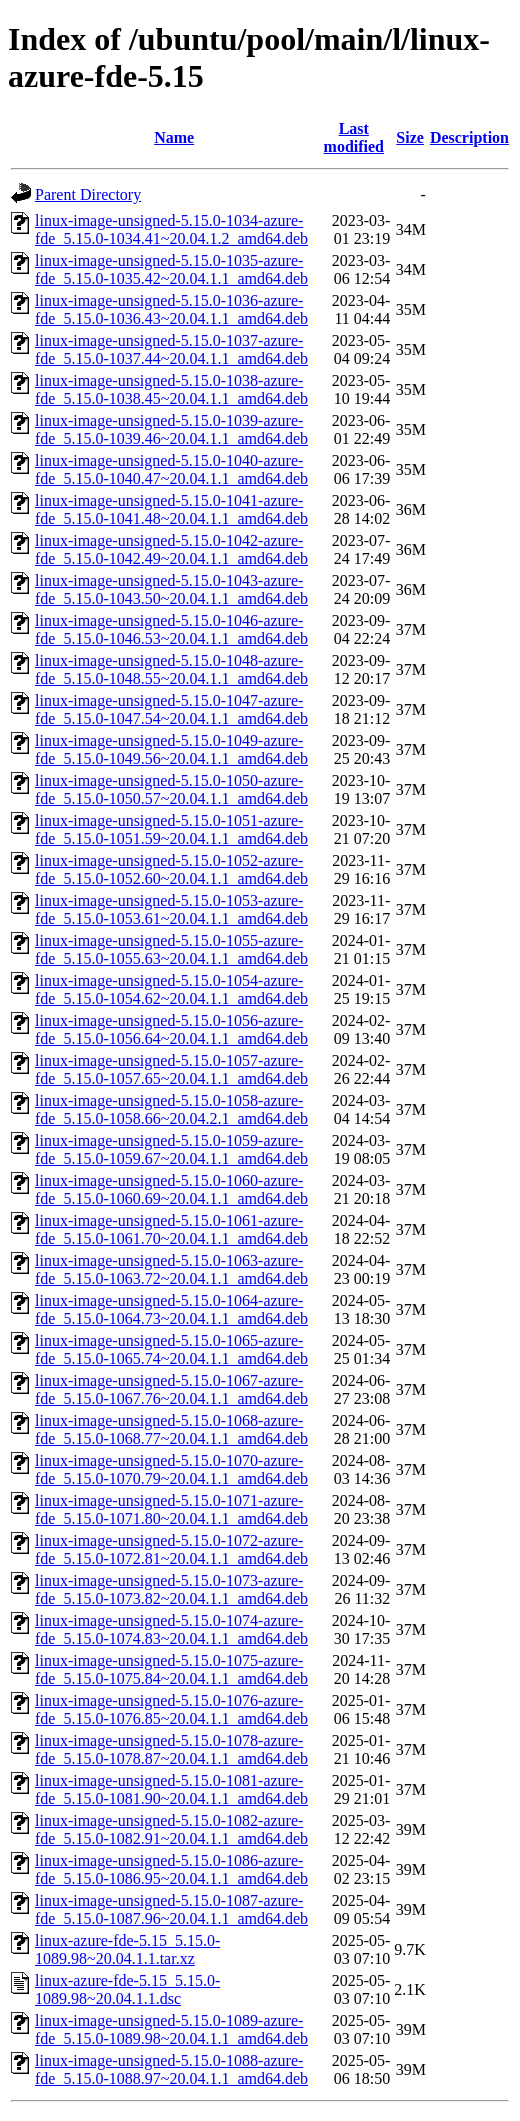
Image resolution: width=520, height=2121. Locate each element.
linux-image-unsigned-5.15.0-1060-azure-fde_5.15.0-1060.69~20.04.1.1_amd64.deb (171, 1189)
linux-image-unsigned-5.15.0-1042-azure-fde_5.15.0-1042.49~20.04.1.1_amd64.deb (171, 549)
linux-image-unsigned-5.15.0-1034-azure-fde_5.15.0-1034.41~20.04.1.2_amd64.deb (171, 229)
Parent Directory (88, 194)
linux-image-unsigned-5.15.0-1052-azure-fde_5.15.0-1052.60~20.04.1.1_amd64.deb (171, 869)
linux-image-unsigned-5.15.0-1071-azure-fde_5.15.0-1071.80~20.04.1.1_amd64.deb (171, 1509)
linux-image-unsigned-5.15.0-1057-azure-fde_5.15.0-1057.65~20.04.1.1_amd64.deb (171, 1069)
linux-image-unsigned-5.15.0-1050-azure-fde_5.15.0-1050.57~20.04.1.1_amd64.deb (171, 789)
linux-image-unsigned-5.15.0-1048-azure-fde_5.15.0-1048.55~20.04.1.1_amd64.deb (171, 669)
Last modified (354, 137)
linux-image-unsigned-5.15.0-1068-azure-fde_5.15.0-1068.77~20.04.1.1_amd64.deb (171, 1429)
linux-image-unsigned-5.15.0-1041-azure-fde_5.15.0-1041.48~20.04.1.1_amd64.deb (171, 509)
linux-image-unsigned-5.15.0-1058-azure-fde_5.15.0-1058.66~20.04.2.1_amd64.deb (171, 1109)
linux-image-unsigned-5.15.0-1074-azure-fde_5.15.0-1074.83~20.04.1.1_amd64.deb (171, 1629)
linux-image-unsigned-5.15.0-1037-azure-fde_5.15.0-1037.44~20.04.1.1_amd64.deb (171, 349)
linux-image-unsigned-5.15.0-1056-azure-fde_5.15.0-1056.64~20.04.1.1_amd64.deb (171, 1029)
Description (469, 137)
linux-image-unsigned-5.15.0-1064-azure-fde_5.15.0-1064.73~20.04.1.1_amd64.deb (171, 1309)
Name (174, 137)
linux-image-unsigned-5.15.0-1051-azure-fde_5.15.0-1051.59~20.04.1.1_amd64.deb (171, 829)
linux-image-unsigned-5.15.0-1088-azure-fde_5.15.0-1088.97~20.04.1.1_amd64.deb (171, 2069)
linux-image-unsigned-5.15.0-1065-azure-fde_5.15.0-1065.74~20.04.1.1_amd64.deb (171, 1349)
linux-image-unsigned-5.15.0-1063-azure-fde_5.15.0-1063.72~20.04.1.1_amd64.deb (171, 1269)
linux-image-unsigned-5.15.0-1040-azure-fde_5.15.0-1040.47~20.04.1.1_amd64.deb (171, 469)
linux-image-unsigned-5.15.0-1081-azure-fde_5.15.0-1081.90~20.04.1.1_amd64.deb (171, 1789)
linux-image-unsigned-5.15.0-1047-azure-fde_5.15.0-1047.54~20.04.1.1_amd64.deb (171, 709)
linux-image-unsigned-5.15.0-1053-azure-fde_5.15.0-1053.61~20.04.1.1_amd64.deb (171, 909)
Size (410, 137)
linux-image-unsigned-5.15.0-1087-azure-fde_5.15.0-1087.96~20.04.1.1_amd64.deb (171, 1909)
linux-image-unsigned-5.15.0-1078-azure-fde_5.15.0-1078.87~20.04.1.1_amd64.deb (171, 1749)
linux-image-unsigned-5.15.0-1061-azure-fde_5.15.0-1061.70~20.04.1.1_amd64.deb (171, 1229)
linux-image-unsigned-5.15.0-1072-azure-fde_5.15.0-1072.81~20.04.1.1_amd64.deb (171, 1549)
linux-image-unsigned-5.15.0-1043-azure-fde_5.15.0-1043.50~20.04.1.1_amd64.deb (171, 589)
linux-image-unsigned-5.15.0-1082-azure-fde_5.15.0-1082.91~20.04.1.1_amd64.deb (171, 1829)
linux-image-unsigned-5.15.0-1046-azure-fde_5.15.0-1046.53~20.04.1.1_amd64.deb (171, 629)
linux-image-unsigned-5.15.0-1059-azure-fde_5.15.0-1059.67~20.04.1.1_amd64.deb (171, 1149)
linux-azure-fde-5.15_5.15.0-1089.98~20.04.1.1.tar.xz (127, 1949)
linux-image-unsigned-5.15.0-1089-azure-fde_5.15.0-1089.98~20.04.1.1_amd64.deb (171, 2029)
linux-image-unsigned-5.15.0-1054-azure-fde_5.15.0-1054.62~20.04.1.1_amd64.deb (171, 989)
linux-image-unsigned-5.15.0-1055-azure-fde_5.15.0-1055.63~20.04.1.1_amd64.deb (171, 949)
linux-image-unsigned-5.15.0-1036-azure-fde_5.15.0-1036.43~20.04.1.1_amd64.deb (171, 309)
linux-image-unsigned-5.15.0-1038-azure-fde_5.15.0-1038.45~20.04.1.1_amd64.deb (171, 389)
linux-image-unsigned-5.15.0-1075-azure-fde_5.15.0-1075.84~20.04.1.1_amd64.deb (171, 1669)
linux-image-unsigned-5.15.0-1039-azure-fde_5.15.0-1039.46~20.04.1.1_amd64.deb (171, 429)
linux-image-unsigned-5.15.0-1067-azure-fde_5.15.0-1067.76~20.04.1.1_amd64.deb (171, 1389)
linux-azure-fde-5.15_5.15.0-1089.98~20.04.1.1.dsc (127, 1989)
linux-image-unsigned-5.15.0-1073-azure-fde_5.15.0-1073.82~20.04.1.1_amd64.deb (171, 1589)
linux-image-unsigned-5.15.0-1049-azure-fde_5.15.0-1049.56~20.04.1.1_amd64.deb (171, 749)
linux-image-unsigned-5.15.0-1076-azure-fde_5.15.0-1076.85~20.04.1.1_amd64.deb (171, 1709)
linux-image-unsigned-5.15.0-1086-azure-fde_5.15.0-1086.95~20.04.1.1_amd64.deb (171, 1869)
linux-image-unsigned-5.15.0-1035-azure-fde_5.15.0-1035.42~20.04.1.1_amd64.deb (171, 269)
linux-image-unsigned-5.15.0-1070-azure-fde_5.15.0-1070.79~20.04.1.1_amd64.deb (171, 1469)
